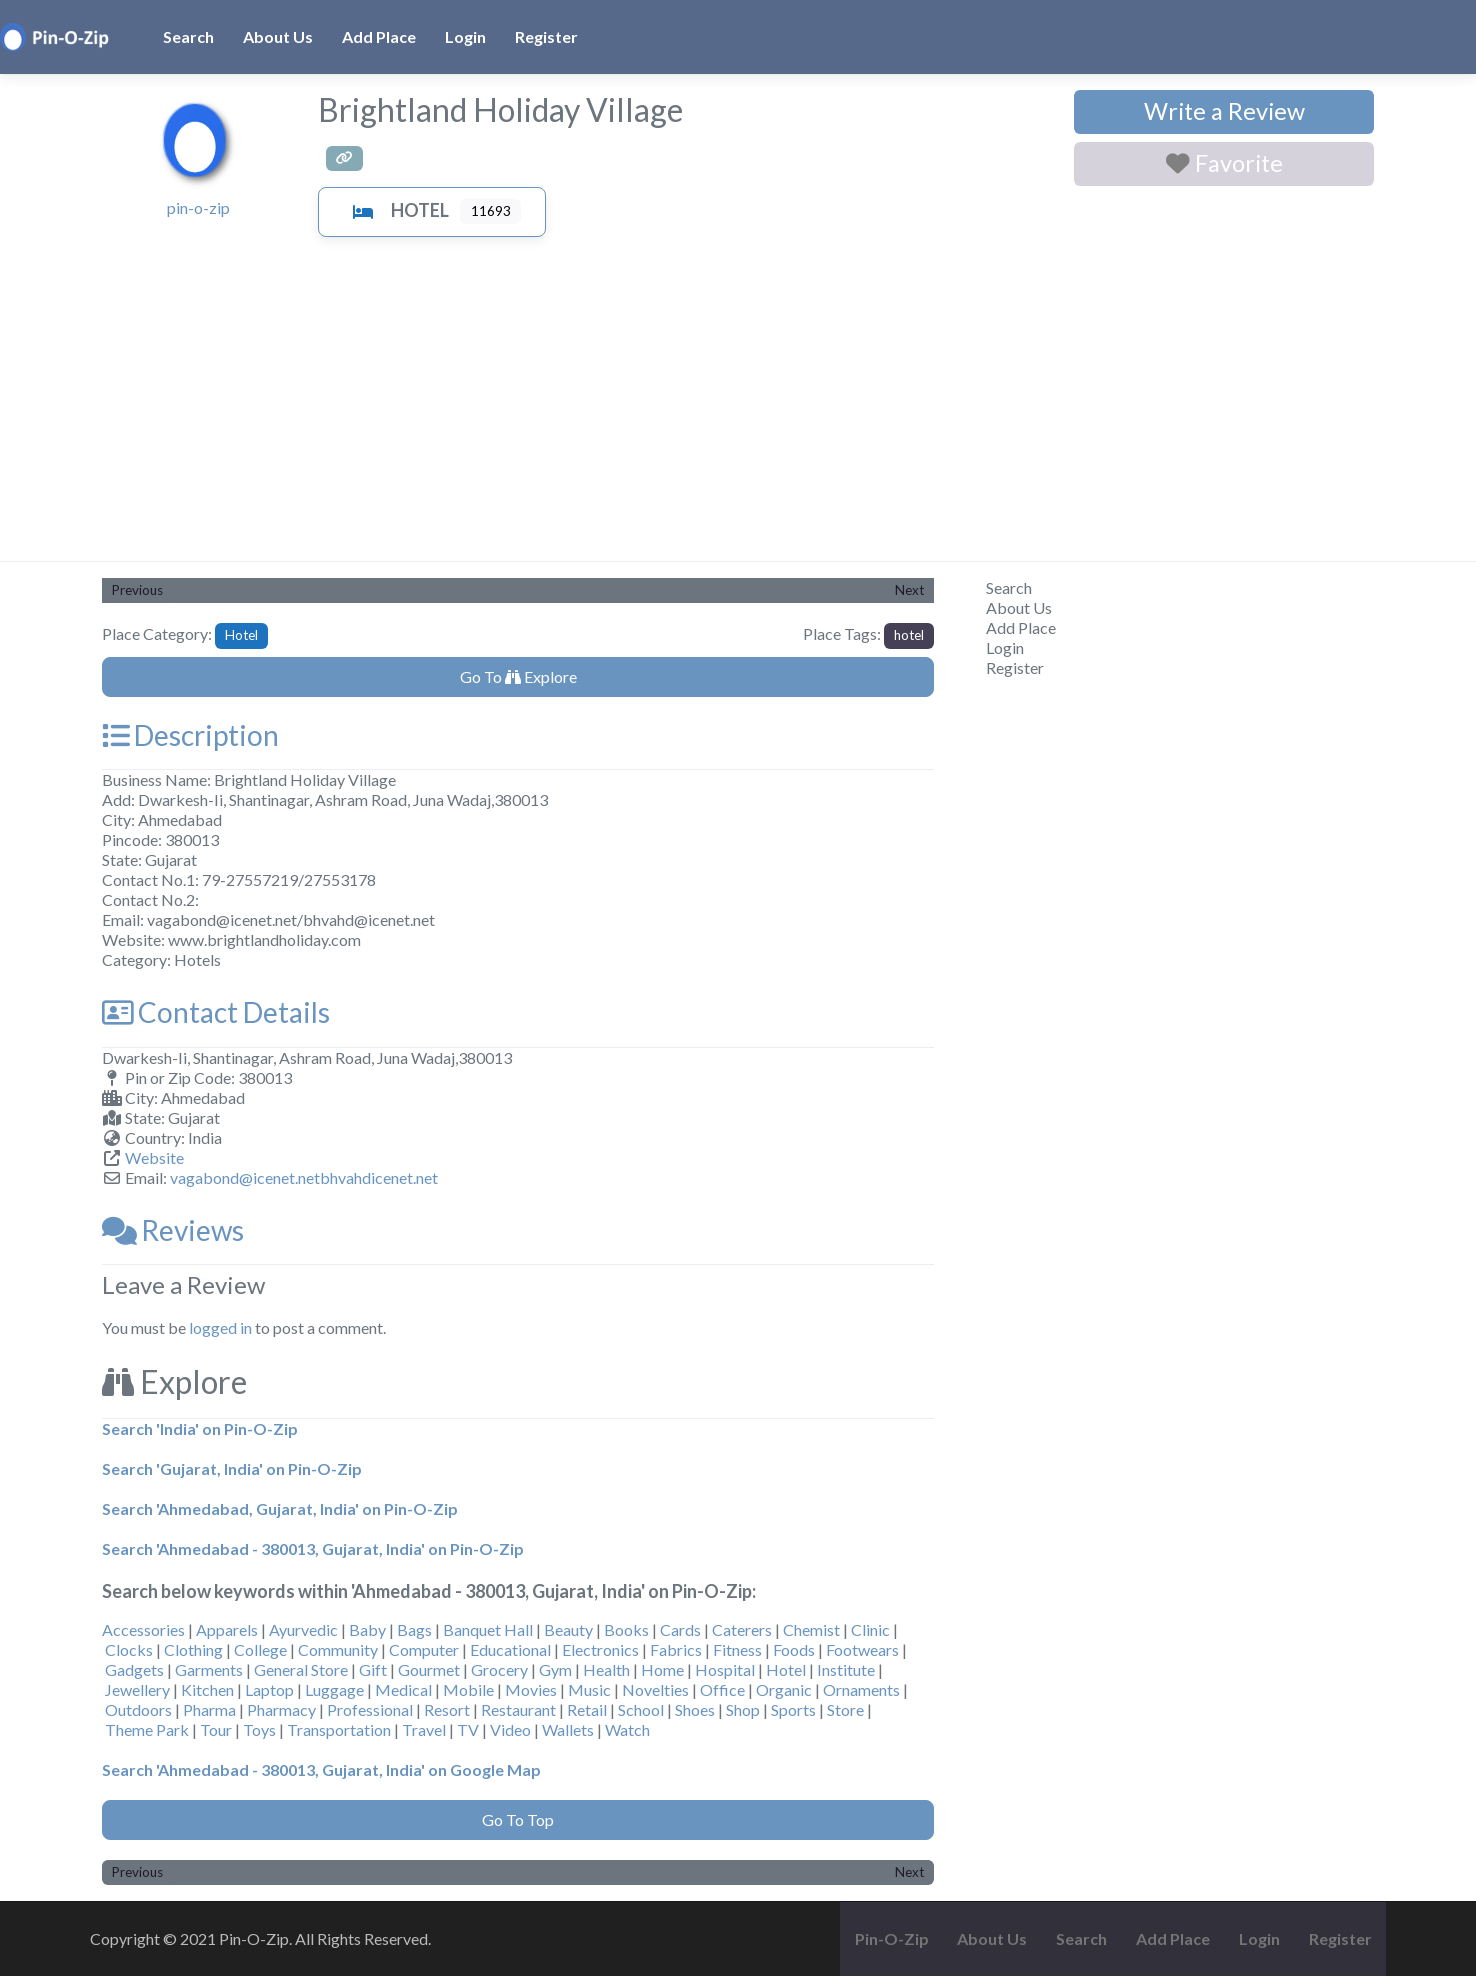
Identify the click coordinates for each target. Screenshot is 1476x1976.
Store (845, 1709)
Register (546, 36)
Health (606, 1669)
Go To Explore (518, 676)
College (260, 1649)
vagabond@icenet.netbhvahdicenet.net (304, 1177)
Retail (587, 1709)
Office (722, 1689)
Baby (367, 1629)
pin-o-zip (198, 207)
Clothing (193, 1649)
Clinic (870, 1629)
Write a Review (1224, 111)
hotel (909, 635)
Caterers (742, 1629)
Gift (373, 1669)
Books (626, 1629)
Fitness (737, 1649)
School (641, 1709)
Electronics (600, 1649)
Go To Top (518, 1819)
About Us (278, 36)
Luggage (334, 1689)
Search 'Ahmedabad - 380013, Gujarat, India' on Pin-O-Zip (313, 1548)
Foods (794, 1649)
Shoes (695, 1709)
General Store (301, 1669)
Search (188, 36)
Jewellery (137, 1689)
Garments (209, 1669)
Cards (680, 1629)
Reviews (173, 1230)
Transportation (339, 1729)
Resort (447, 1709)
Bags (414, 1629)
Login (465, 36)
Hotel (396, 210)
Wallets (568, 1729)
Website (154, 1157)
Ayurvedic (303, 1629)
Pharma (209, 1709)
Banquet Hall (488, 1629)
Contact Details (216, 1012)
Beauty (568, 1629)
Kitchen (207, 1689)
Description (190, 735)
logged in (220, 1327)
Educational (510, 1649)
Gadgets (134, 1669)
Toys (259, 1729)
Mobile (468, 1689)
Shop (743, 1709)
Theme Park (147, 1729)
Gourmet (429, 1669)
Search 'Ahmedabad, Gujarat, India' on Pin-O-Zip (280, 1508)
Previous (137, 590)
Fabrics (676, 1649)
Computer (424, 1649)
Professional (370, 1709)
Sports (793, 1709)
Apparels (227, 1629)
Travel (424, 1729)
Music (589, 1689)
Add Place (379, 36)
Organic (784, 1689)
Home (662, 1669)
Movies (531, 1689)
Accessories (143, 1629)
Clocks (129, 1649)
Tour (216, 1729)
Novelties (655, 1689)
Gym (555, 1669)
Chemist (811, 1629)
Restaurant (518, 1709)
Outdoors (138, 1709)
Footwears (862, 1649)
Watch (627, 1729)
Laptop (269, 1689)
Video (510, 1729)
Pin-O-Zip (892, 1938)
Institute (846, 1669)
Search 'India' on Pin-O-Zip (200, 1428)
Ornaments (861, 1689)
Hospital (725, 1669)
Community (338, 1649)
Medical (403, 1689)
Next (909, 590)
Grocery (499, 1669)
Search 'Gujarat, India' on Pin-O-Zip (232, 1468)
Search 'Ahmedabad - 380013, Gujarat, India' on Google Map (321, 1769)
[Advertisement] (738, 411)
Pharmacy (281, 1709)
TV (468, 1729)
